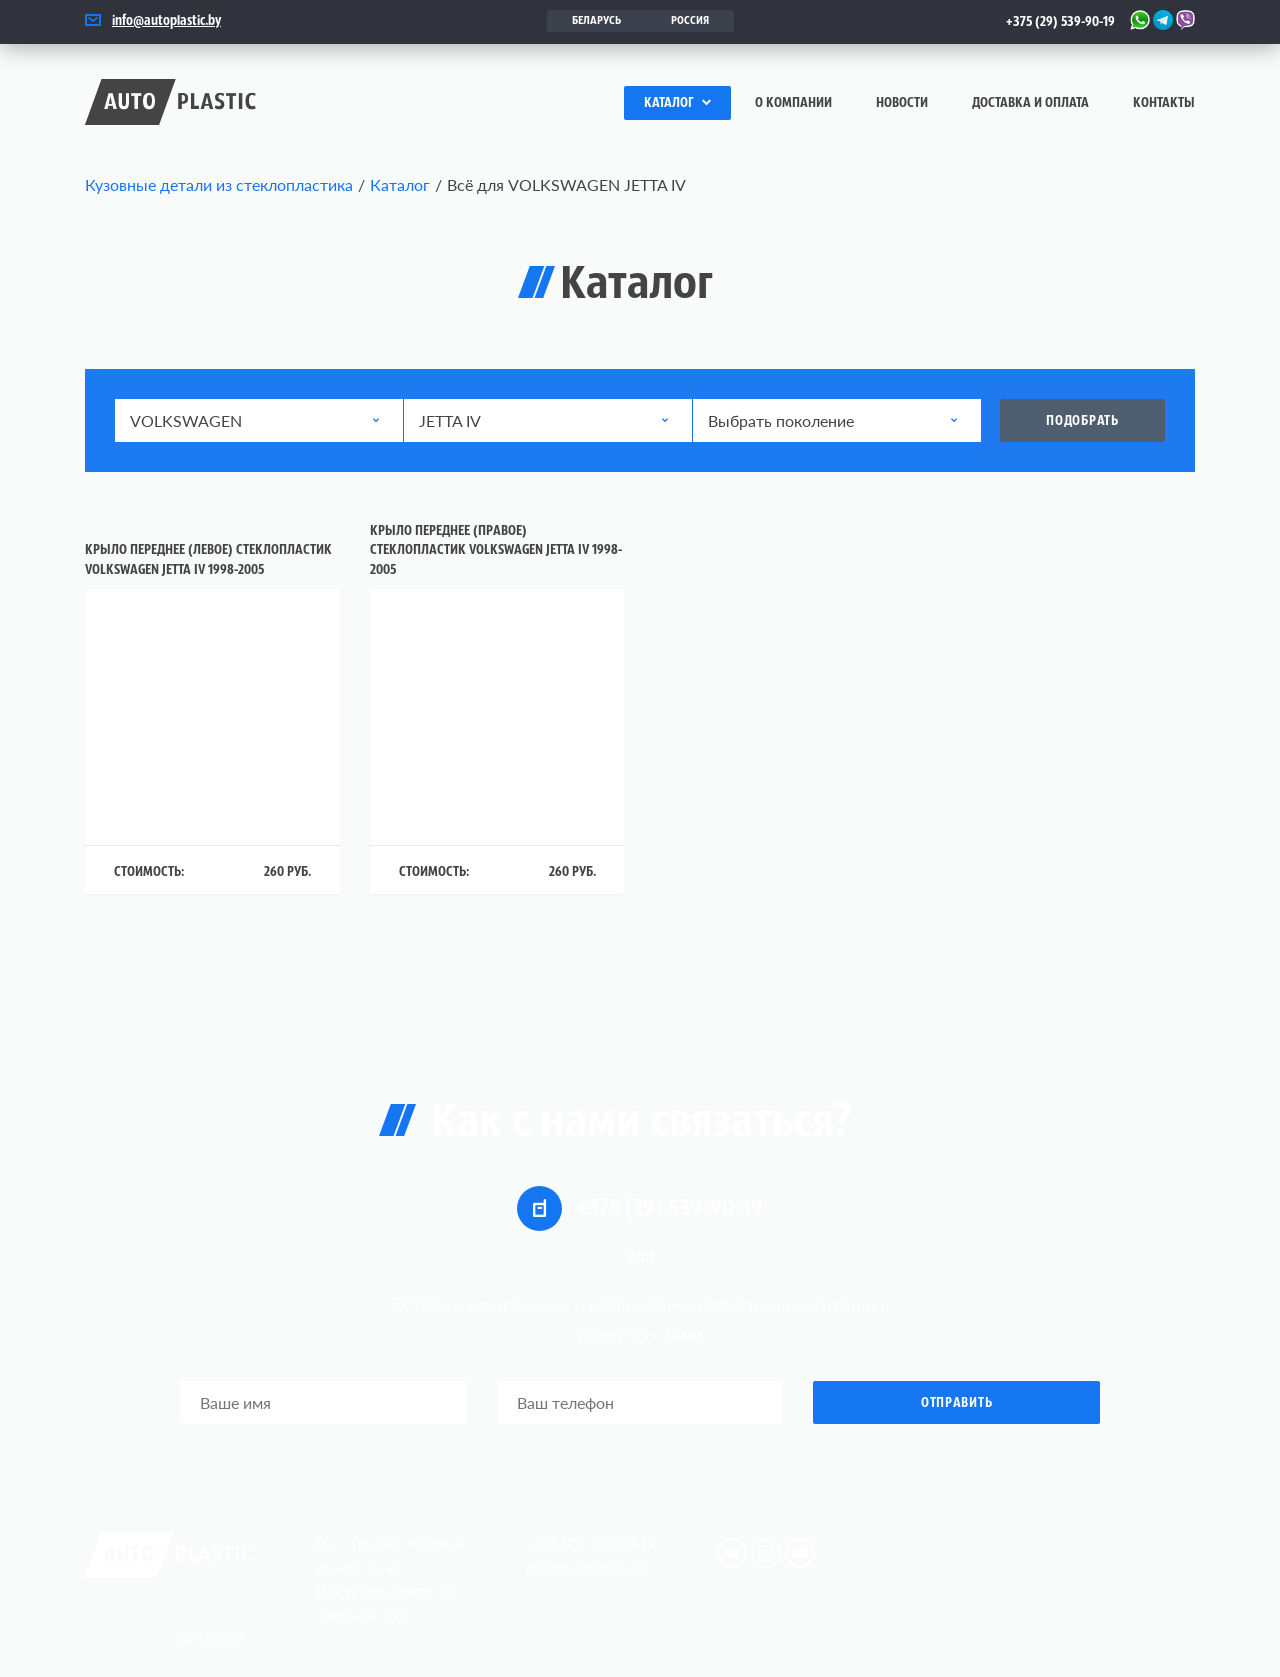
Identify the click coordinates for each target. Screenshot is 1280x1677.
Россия (690, 21)
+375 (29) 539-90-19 (1060, 22)
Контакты (1164, 103)
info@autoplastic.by (166, 21)
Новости (902, 103)
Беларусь (596, 21)
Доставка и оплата (1030, 103)
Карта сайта (209, 1635)
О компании (793, 103)
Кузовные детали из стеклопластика (219, 184)
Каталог (677, 103)
